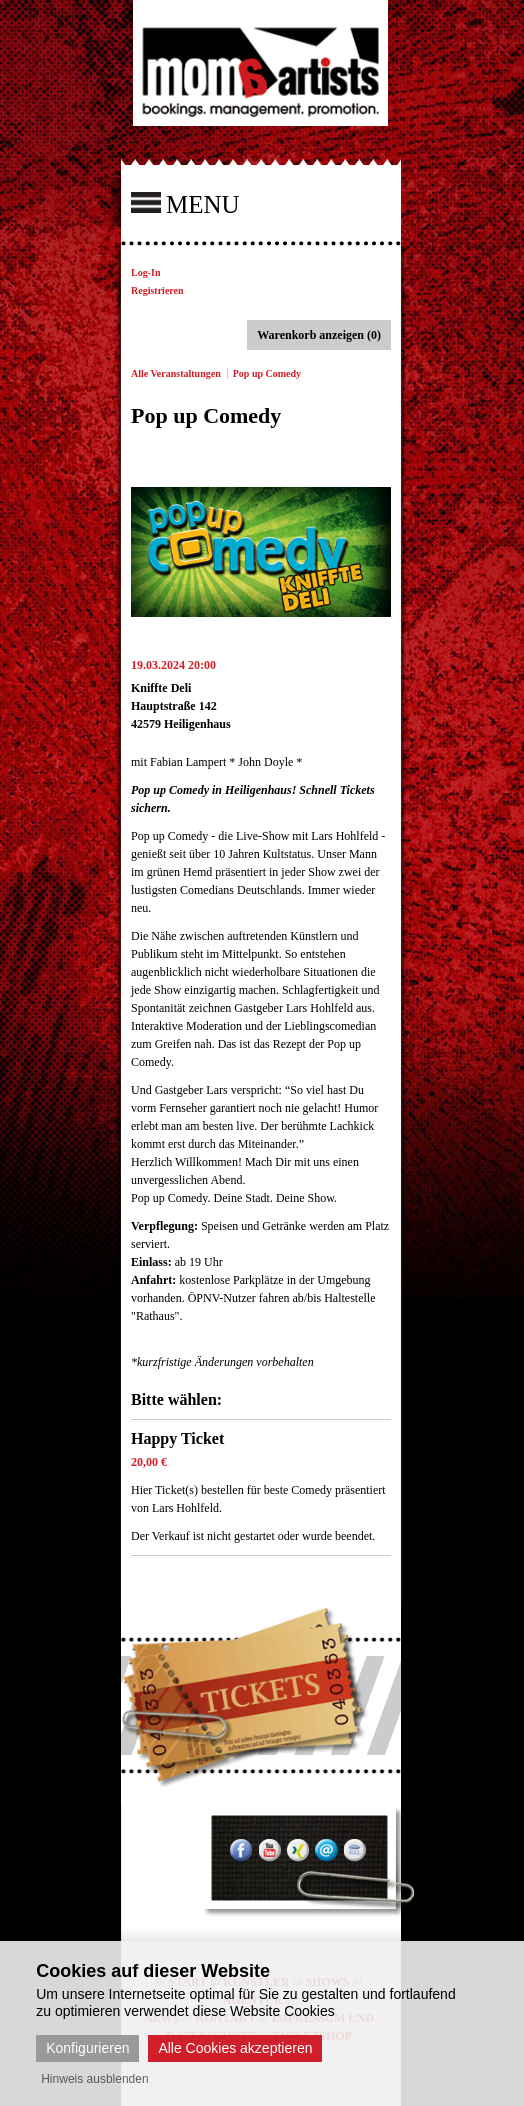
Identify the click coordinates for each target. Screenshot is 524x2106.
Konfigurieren (87, 2048)
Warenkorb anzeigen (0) (319, 335)
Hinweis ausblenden (94, 2079)
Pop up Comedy (267, 373)
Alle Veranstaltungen (176, 373)
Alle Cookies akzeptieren (235, 2048)
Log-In (145, 272)
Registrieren (157, 290)
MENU (185, 203)
